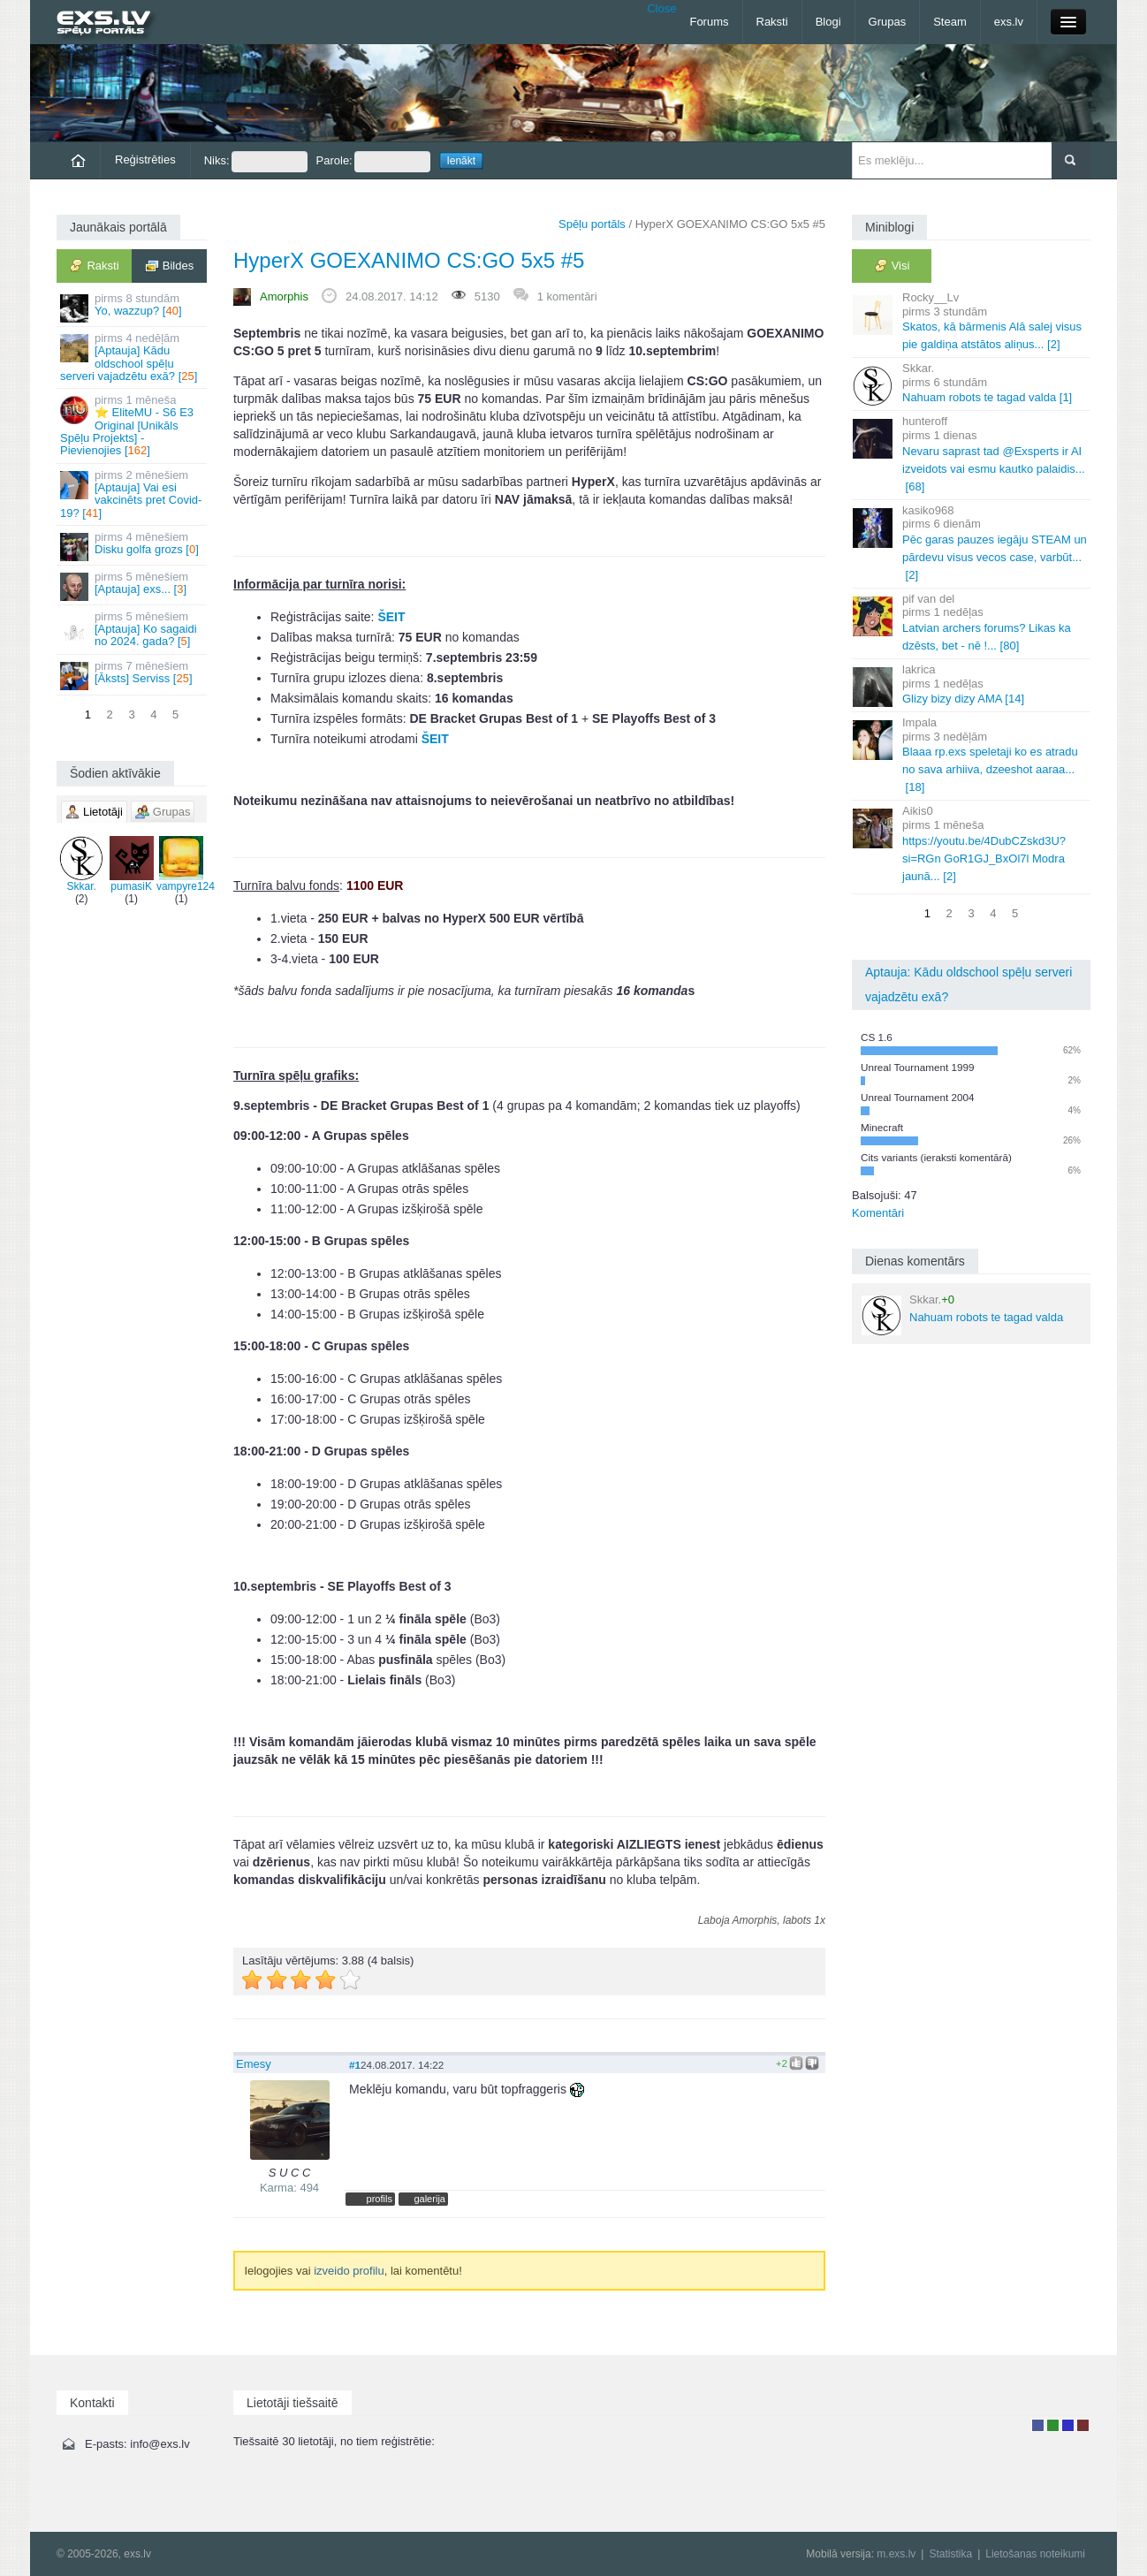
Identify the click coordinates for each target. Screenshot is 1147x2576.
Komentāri (878, 1213)
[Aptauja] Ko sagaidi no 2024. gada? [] (133, 629)
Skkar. (81, 864)
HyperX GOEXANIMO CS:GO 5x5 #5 (408, 260)
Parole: (373, 161)
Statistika (950, 2554)
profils (379, 2198)
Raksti (772, 21)
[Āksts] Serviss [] (133, 674)
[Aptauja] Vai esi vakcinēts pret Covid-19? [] (133, 494)
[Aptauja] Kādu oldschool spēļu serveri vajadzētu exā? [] (133, 357)
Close (661, 8)
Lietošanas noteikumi (1035, 2554)
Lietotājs (1037, 2425)
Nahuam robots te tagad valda (962, 1314)
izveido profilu (349, 2270)
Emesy (253, 2064)
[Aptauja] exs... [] (133, 585)
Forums (708, 21)
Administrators (1083, 2425)
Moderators (1068, 2425)
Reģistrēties (145, 159)
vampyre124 (185, 864)
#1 (355, 2065)
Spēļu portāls (592, 224)
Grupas (888, 21)
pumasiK (132, 864)
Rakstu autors (1053, 2425)
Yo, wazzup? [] (133, 307)
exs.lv (1008, 21)
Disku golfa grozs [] (133, 545)
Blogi (828, 21)
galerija (429, 2198)
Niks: (256, 161)
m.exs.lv (896, 2554)
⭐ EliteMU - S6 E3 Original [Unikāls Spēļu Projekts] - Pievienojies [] (133, 425)
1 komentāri (567, 296)
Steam (950, 21)
